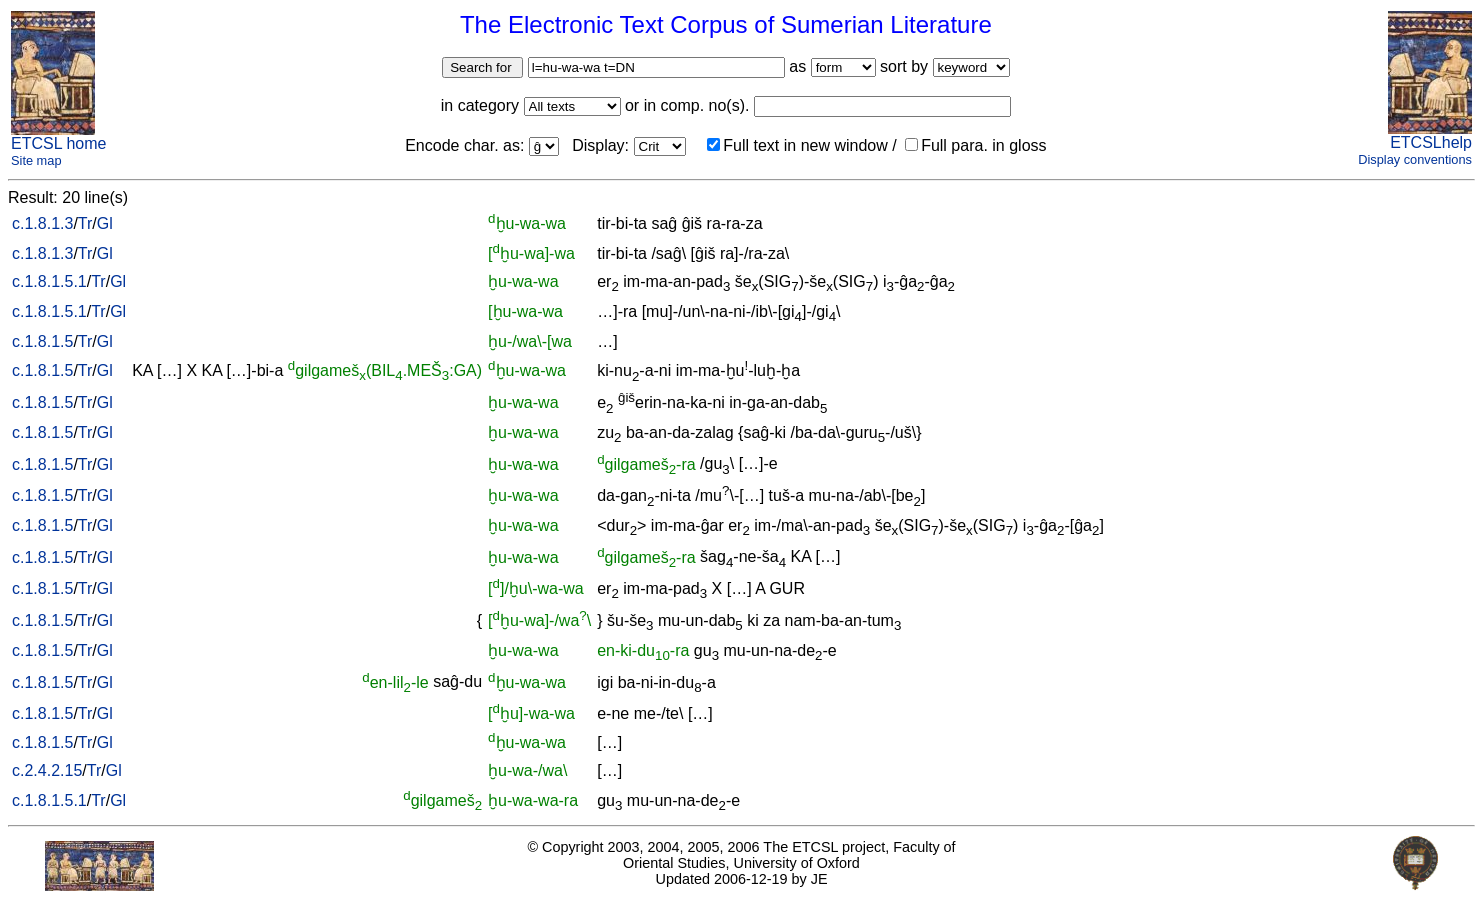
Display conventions (1415, 159)
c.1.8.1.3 (42, 223)
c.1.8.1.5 (42, 341)
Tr (85, 223)
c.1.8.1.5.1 (49, 281)
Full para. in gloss (975, 145)
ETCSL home (58, 143)
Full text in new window (797, 145)
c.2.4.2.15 (47, 770)
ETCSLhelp (1431, 142)
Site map (36, 160)
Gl (105, 223)
